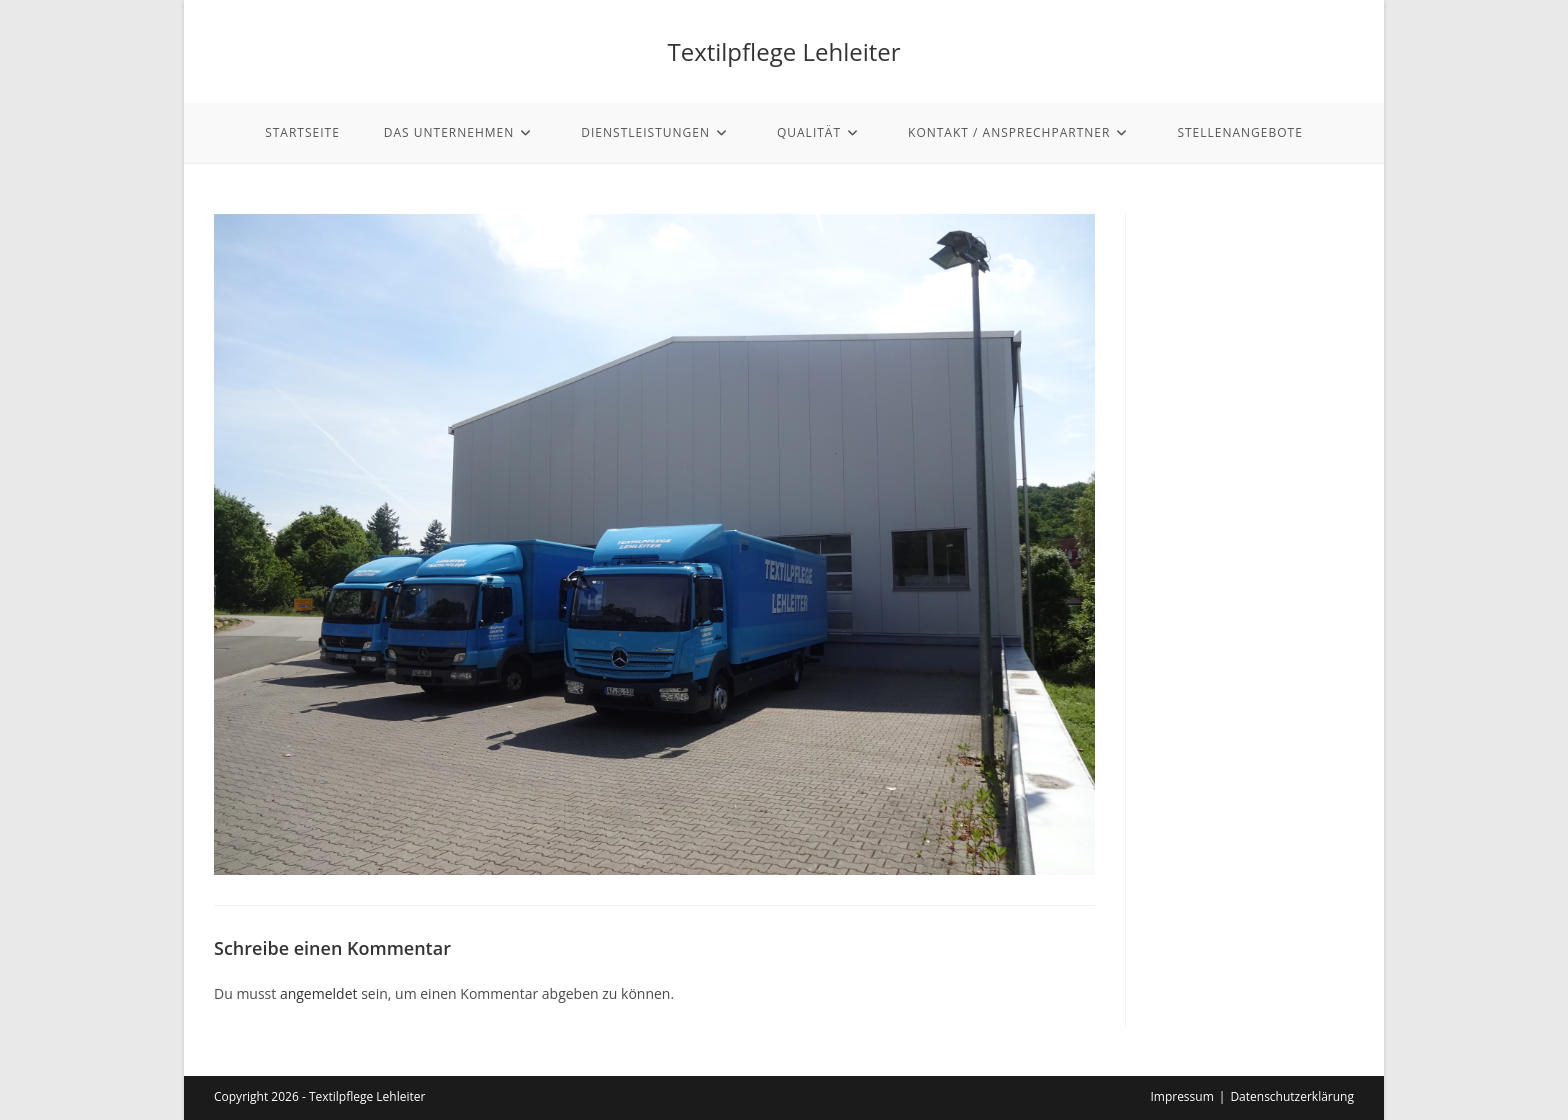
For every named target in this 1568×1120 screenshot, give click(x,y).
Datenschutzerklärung (1292, 1096)
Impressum (1181, 1096)
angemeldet (319, 993)
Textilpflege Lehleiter (783, 51)
